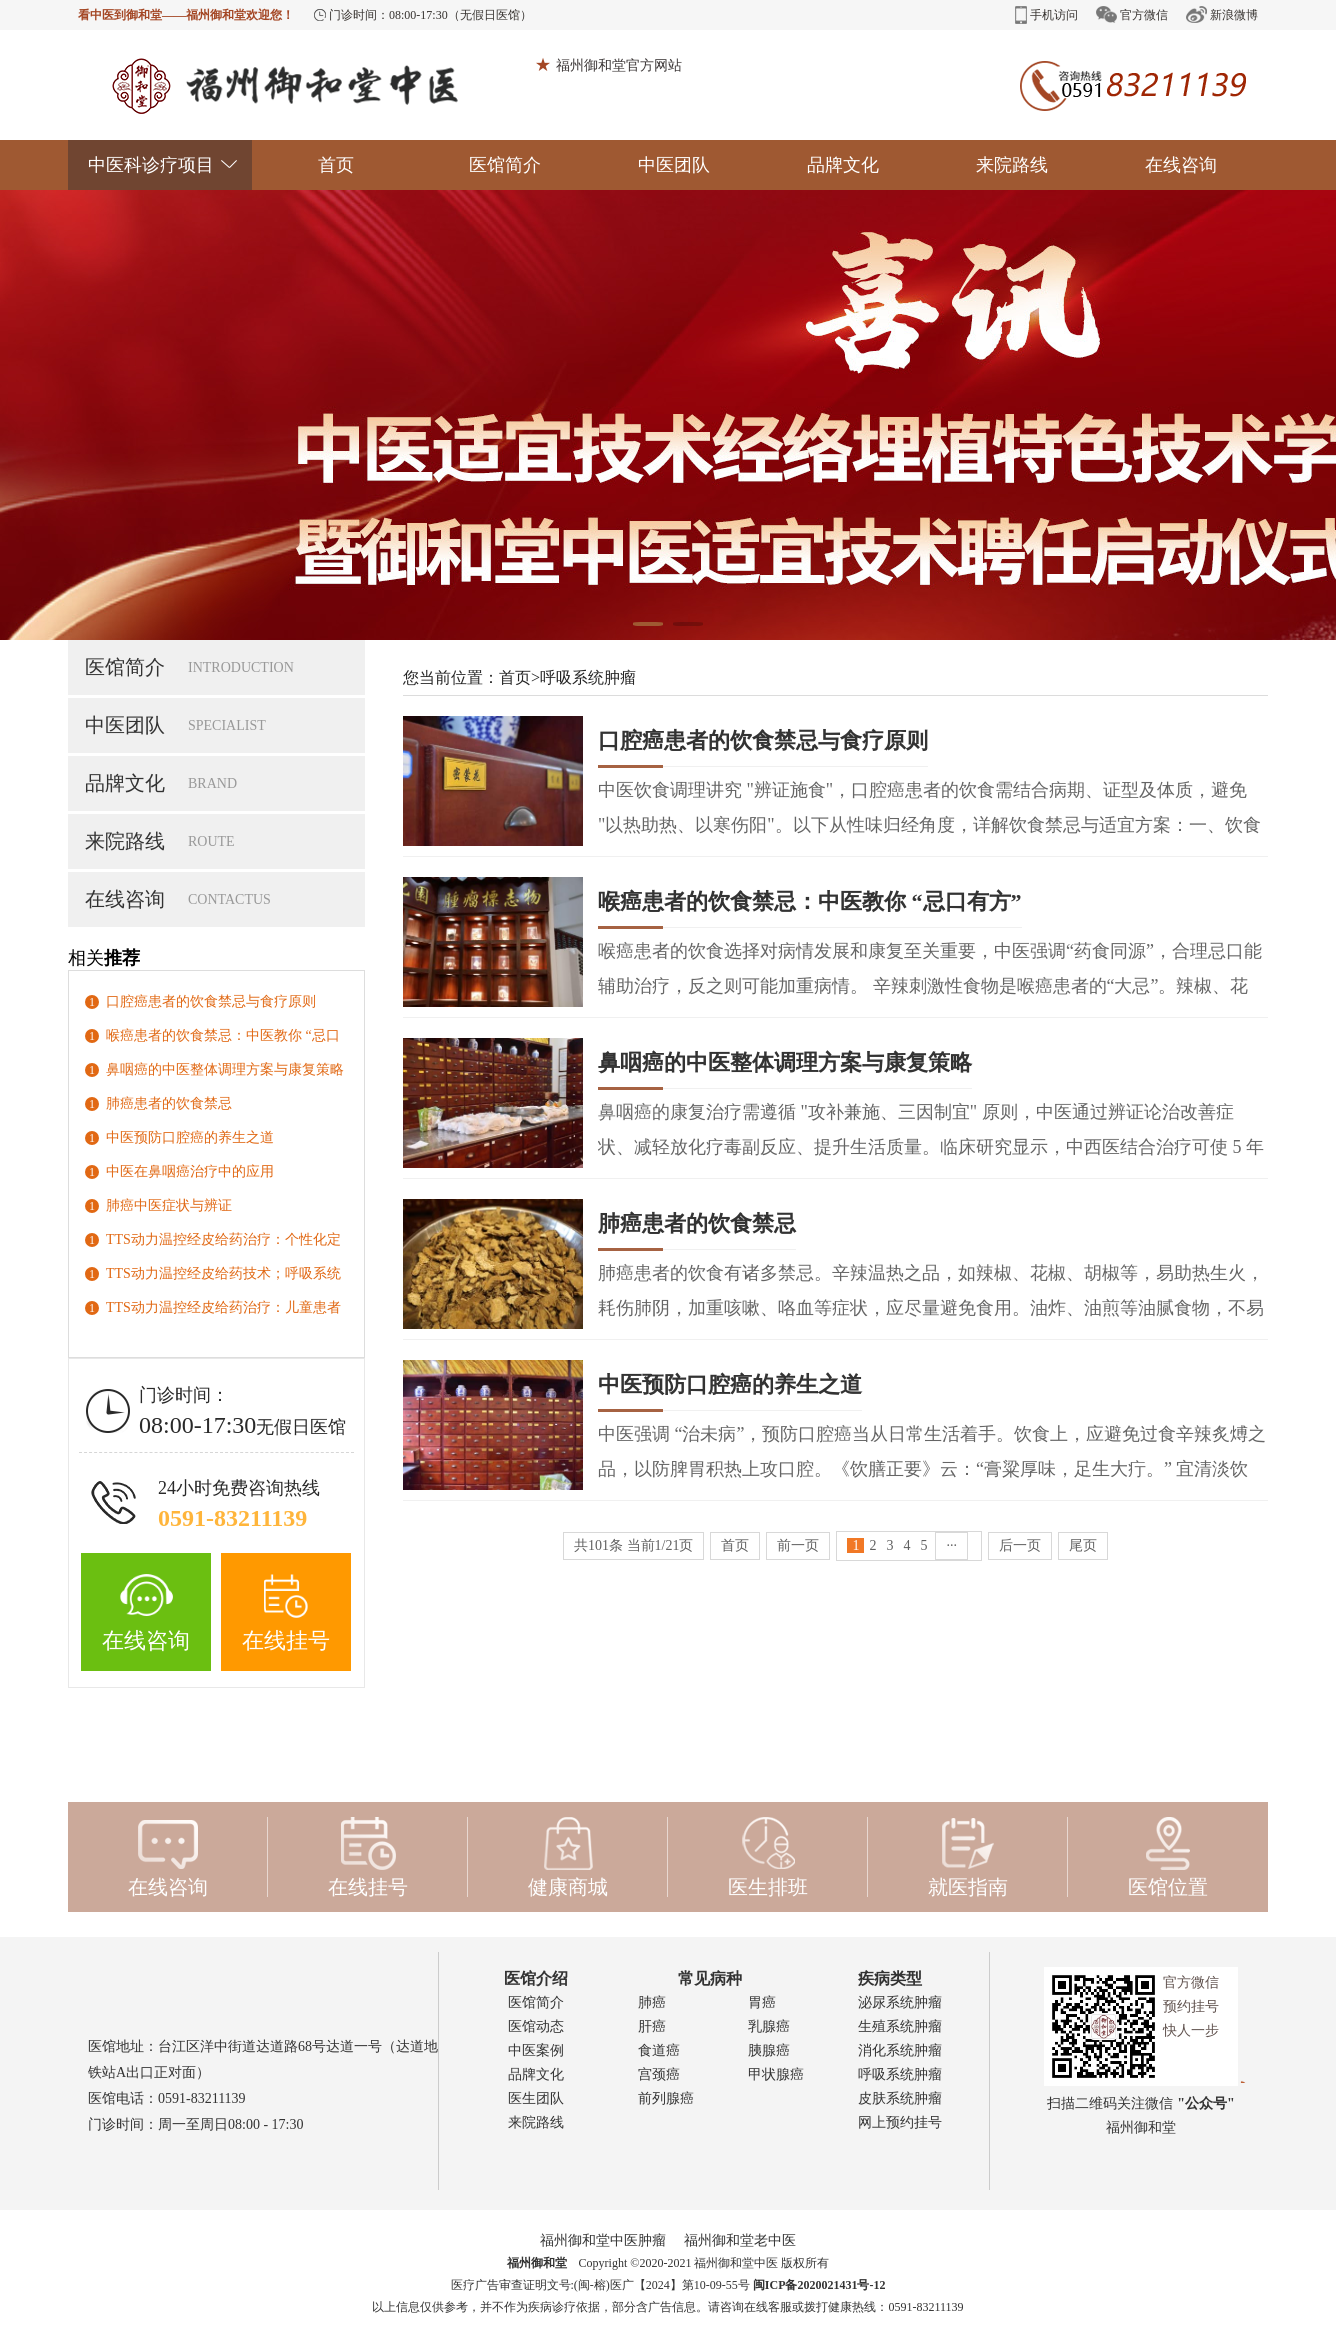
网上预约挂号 (900, 2122)
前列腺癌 (666, 2098)
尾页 (1083, 1545)
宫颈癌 (659, 2074)
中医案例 (536, 2050)
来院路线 (1012, 165)
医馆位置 (1168, 1857)
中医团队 (674, 165)
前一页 (798, 1545)
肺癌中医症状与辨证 (169, 1205)
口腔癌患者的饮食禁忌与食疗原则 (211, 1001)
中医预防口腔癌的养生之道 (190, 1137)
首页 (336, 165)
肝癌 (652, 2026)
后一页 (1020, 1545)
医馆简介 (505, 165)
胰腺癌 (769, 2050)
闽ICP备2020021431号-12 (819, 2285)
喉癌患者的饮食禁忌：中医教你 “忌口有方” (810, 908)
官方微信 (1132, 14)
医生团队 (536, 2098)
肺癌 (652, 2002)
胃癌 (762, 2002)
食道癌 (659, 2050)
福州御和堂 (537, 2263)
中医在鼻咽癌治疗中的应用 (190, 1171)
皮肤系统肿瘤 (900, 2098)
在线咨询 (1181, 165)
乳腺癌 (769, 2026)
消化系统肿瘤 (900, 2050)
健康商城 (568, 1857)
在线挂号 (286, 1613)
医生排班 (768, 1857)
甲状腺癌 (776, 2074)
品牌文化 (843, 165)
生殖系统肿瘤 (900, 2026)
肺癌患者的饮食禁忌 (169, 1103)
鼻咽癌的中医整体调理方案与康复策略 (225, 1069)
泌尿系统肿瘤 (900, 2002)
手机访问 (1046, 15)
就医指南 (968, 1857)
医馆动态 (536, 2026)
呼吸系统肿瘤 (588, 677)
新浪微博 (1222, 14)
